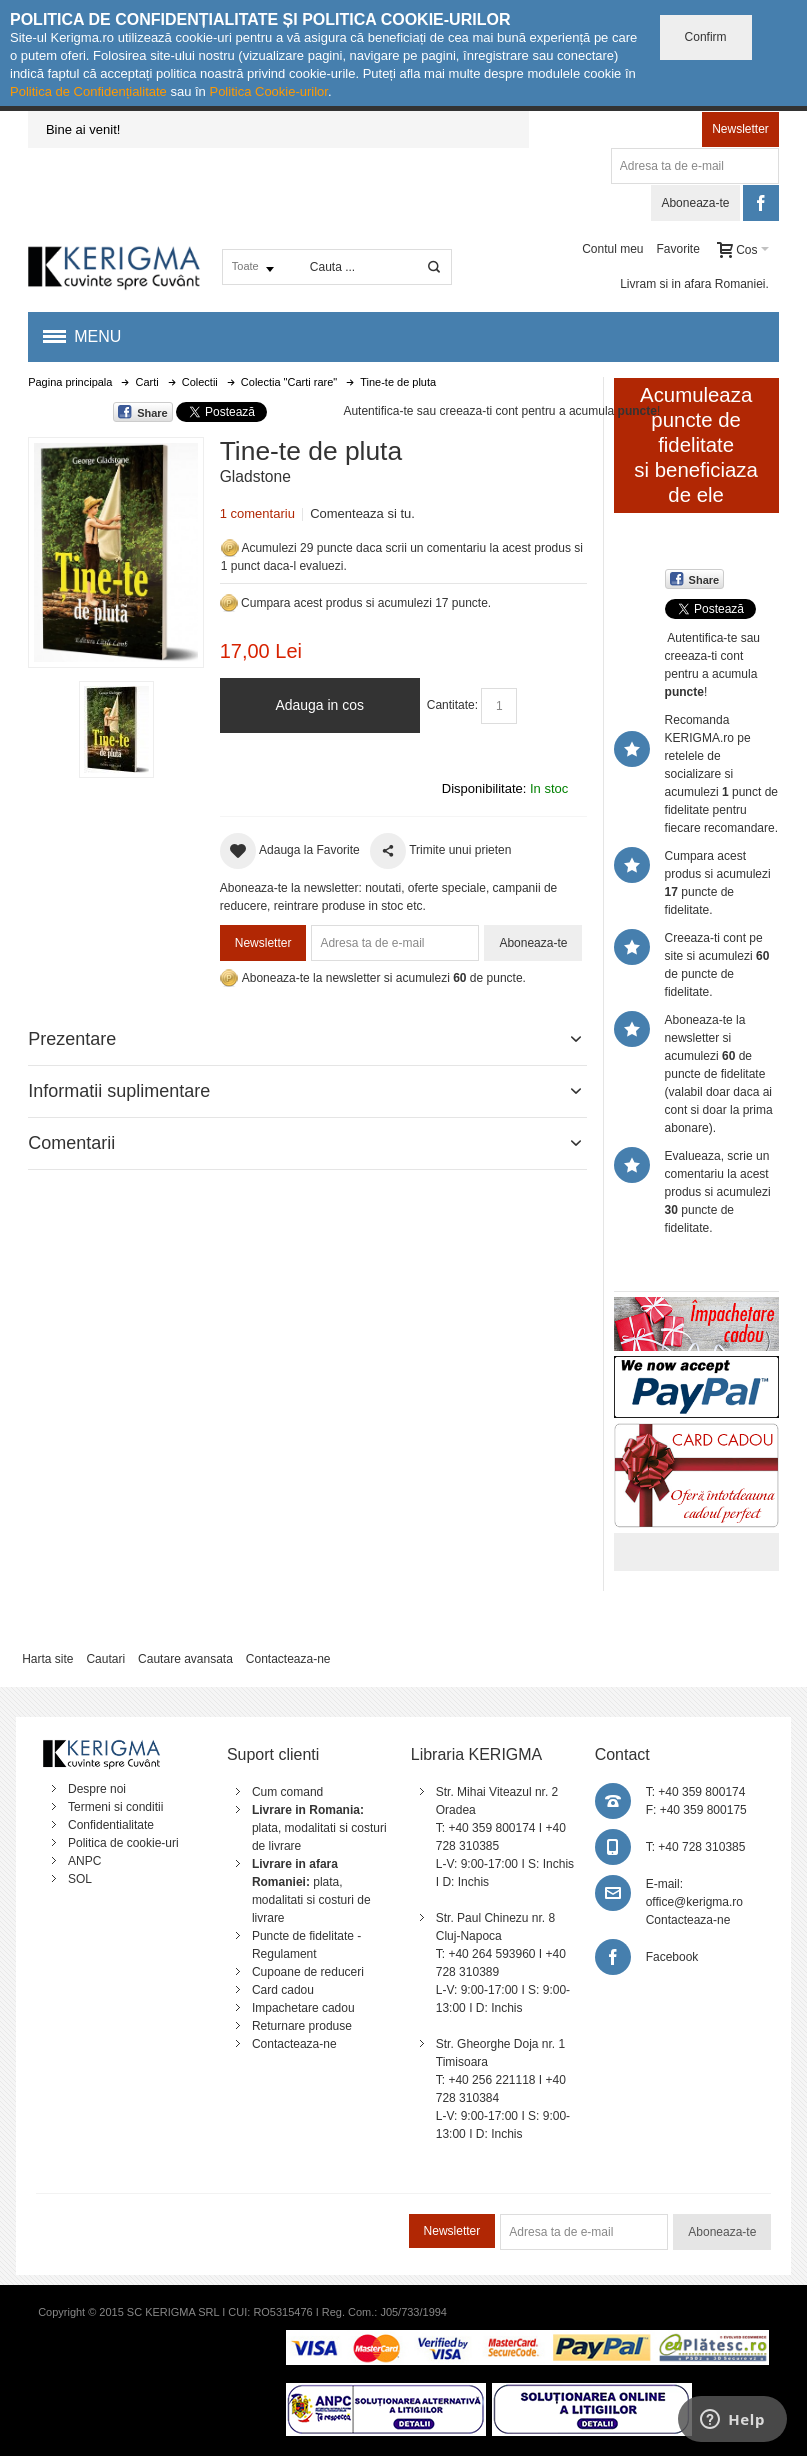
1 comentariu (257, 513)
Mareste (112, 548)
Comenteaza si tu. (362, 513)
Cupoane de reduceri (308, 1972)
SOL (80, 1879)
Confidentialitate (111, 1825)
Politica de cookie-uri (123, 1843)
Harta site (47, 1659)
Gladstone (255, 476)
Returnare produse (302, 2026)
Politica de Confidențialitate (88, 91)
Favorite (677, 249)
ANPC (84, 1861)
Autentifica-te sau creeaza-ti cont (430, 411)
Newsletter (740, 129)
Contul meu (612, 249)
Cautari (105, 1659)
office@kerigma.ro (694, 1902)
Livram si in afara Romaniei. (694, 284)
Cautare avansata (185, 1659)
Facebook (672, 1957)
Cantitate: (452, 705)
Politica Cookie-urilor (268, 91)
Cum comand (287, 1792)
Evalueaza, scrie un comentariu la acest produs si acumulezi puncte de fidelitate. (718, 1192)
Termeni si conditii (115, 1807)
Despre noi (97, 1789)
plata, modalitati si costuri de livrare (319, 1828)
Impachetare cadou (303, 2008)
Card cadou (283, 1990)
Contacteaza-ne (288, 1659)
